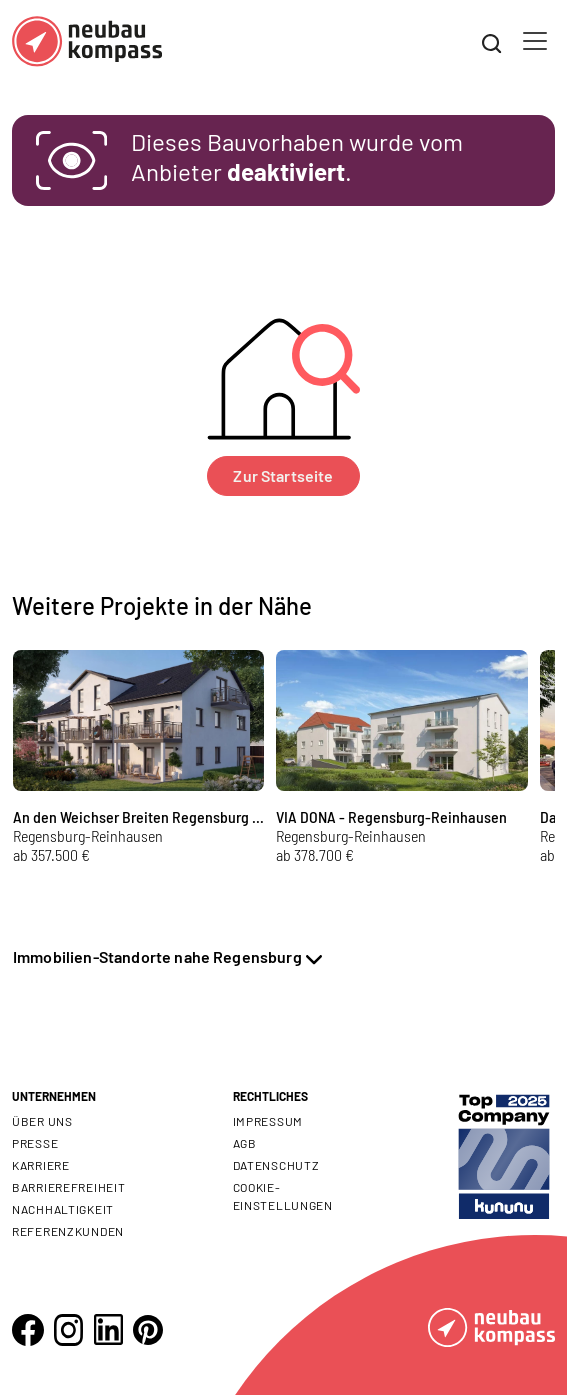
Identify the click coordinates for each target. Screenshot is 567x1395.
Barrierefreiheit (69, 1187)
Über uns (42, 1121)
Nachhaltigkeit (63, 1209)
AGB (245, 1143)
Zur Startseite (283, 475)
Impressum (268, 1121)
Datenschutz (276, 1165)
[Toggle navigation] (535, 41)
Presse (35, 1143)
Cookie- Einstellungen (283, 1196)
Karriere (41, 1165)
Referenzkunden (68, 1231)
